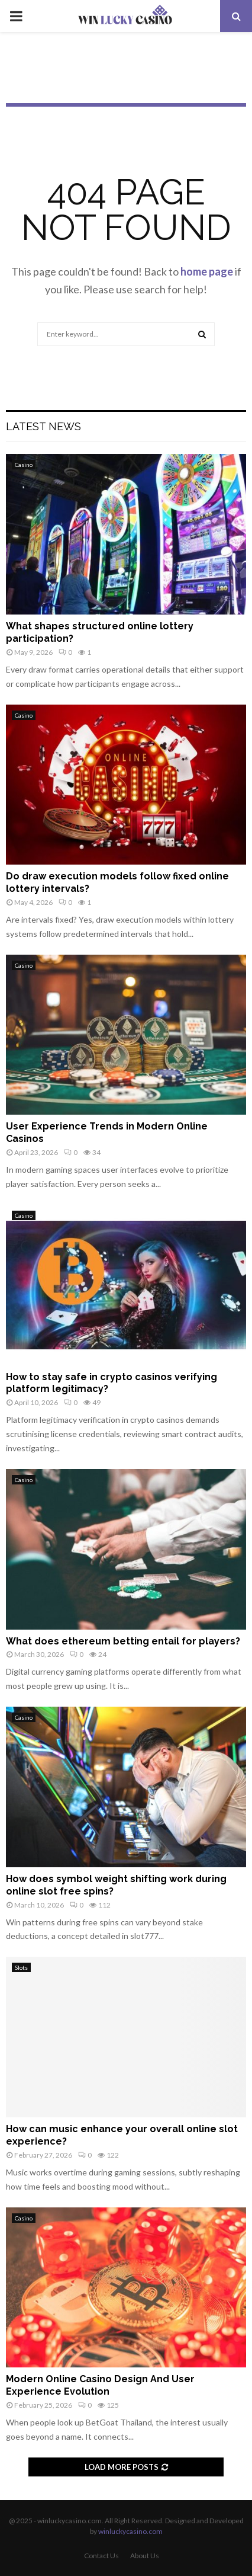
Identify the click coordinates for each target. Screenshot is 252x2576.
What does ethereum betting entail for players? (123, 1641)
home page (206, 271)
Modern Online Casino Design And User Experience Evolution (100, 2385)
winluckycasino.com (130, 2531)
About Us (144, 2555)
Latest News (43, 426)
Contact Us (101, 2555)
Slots (21, 1967)
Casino (24, 464)
